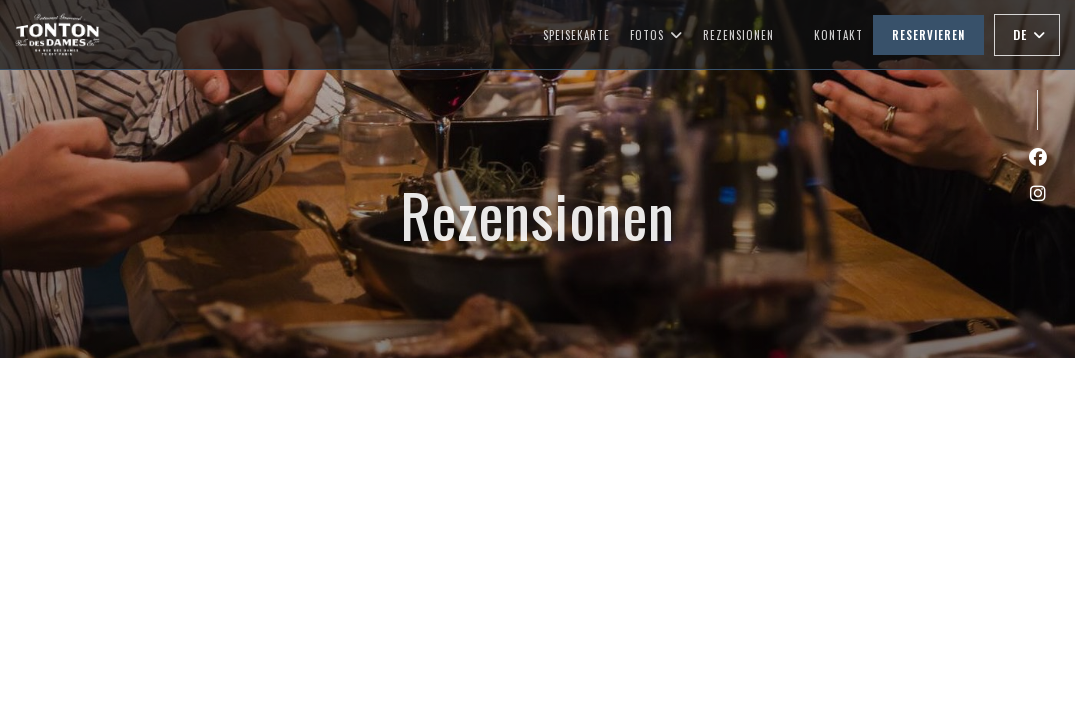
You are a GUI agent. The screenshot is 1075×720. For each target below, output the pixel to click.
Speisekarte (576, 35)
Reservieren (928, 35)
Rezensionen (738, 35)
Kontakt (838, 35)
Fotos (656, 35)
